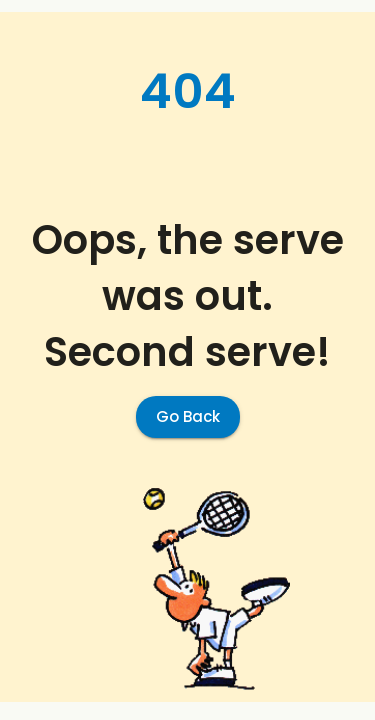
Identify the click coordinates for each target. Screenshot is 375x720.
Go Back (188, 416)
